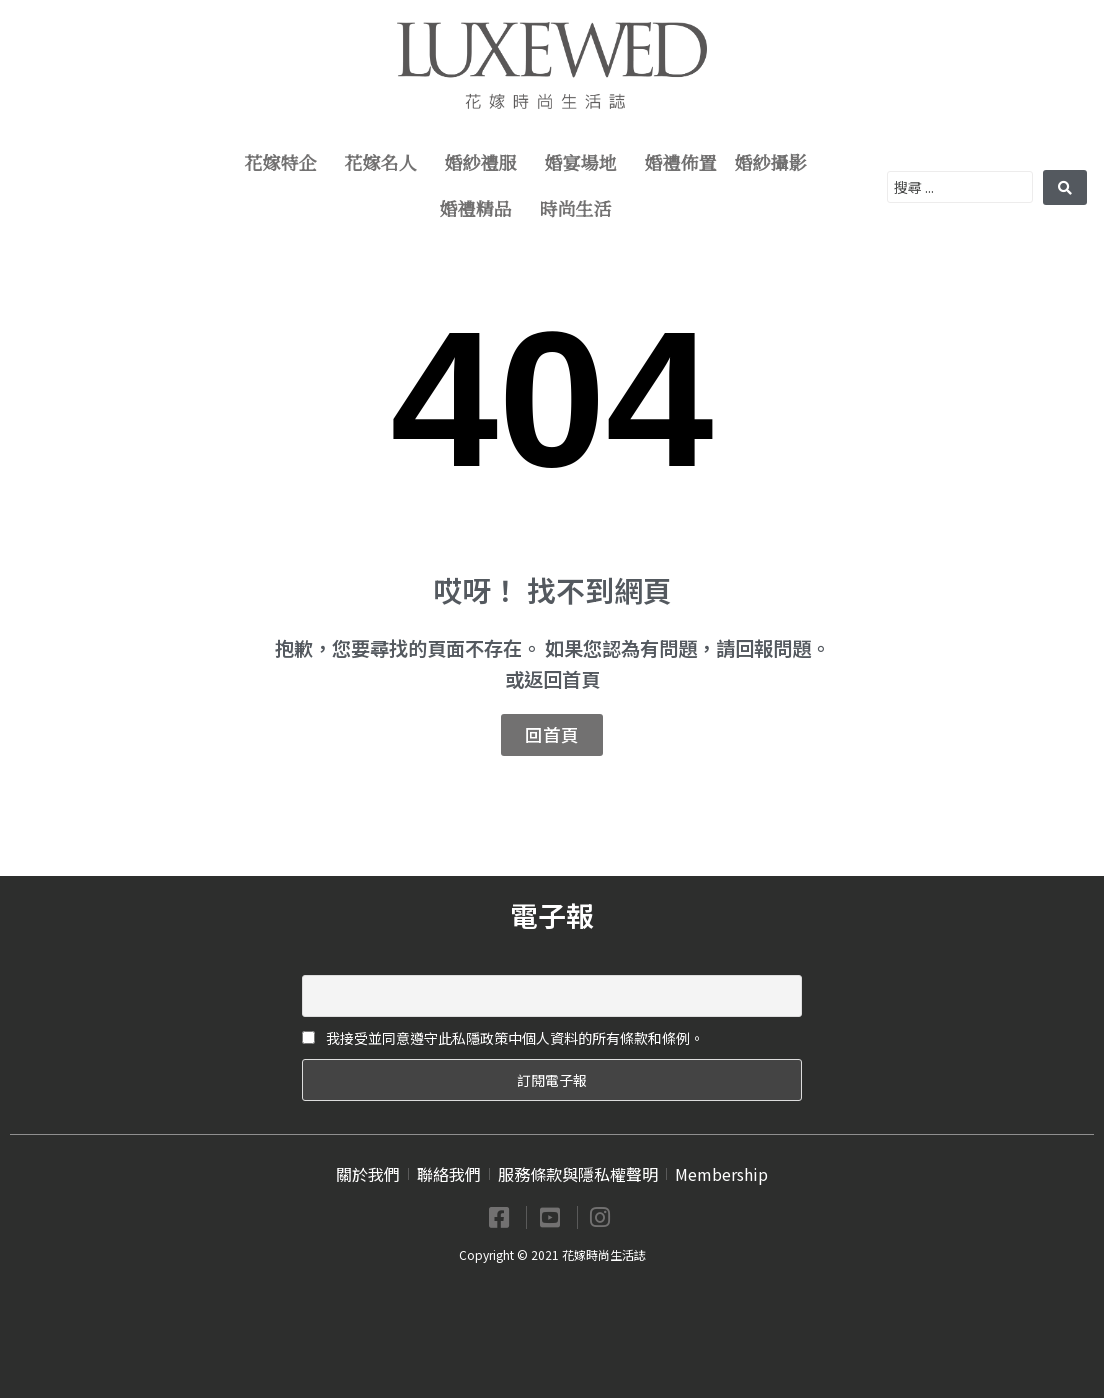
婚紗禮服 (486, 164)
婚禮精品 (481, 210)
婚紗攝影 (776, 164)
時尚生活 (581, 210)
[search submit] (1065, 187)
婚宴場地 (586, 164)
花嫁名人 (386, 164)
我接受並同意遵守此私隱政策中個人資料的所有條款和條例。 (503, 1038)
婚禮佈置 (681, 164)
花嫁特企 (286, 164)
